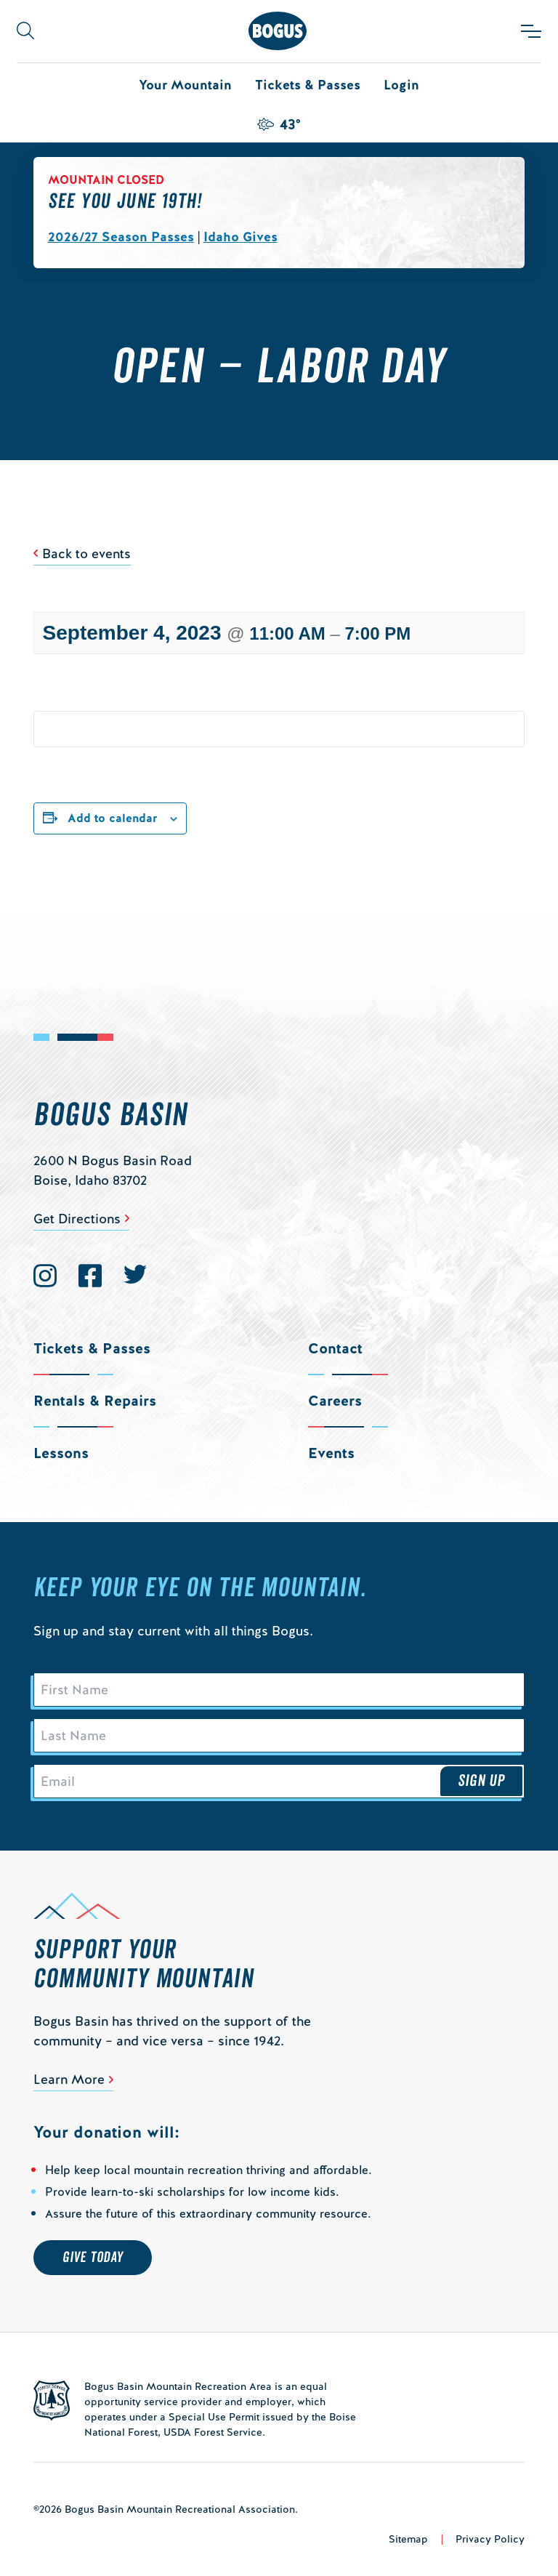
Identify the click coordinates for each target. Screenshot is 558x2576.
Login (401, 84)
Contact (335, 1348)
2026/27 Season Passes (121, 236)
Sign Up (482, 1781)
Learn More (69, 2079)
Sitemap (408, 2538)
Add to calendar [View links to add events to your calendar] (113, 818)
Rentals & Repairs (94, 1400)
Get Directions (77, 1218)
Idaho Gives (240, 236)
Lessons (61, 1453)
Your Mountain (185, 84)
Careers (335, 1400)
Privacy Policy (490, 2538)
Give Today (92, 2257)
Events (331, 1453)
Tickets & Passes (307, 84)
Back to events (86, 553)
